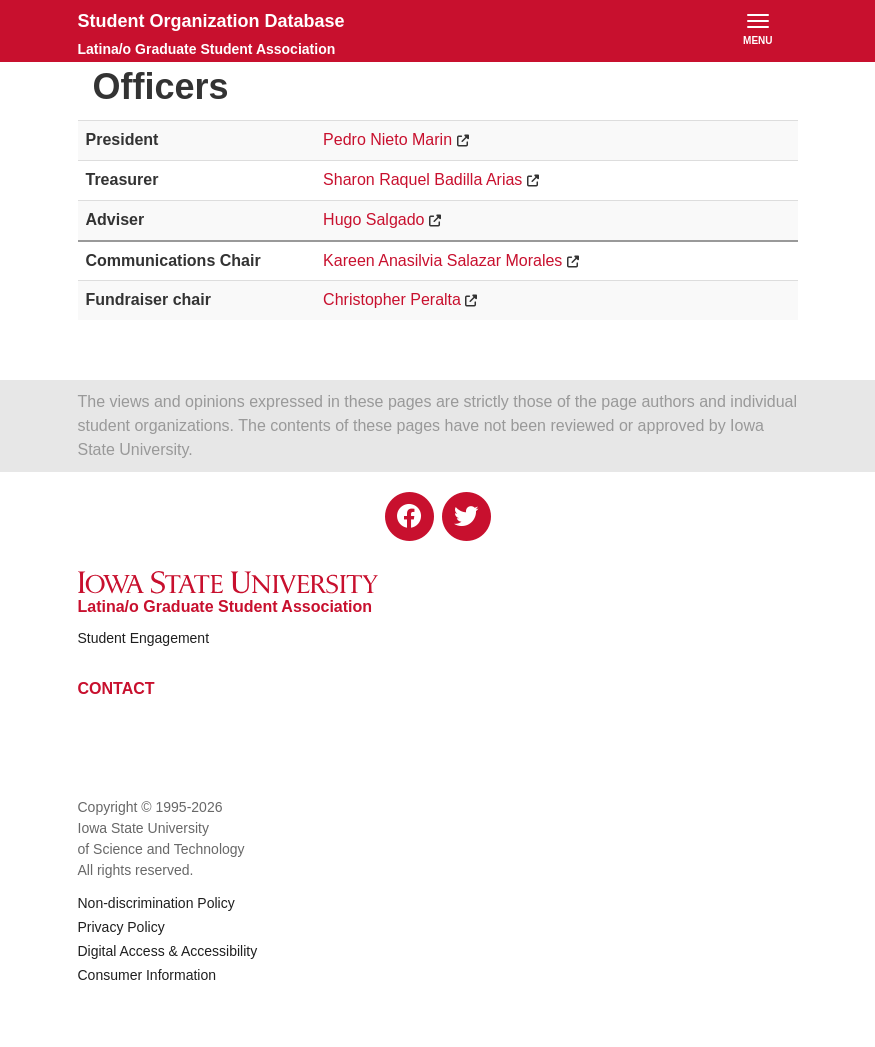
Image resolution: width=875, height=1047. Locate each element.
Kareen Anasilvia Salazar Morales (442, 260)
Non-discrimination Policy (156, 903)
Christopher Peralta (392, 299)
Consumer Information (147, 975)
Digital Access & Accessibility (168, 951)
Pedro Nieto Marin (387, 139)
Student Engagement (144, 638)
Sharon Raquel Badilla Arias (422, 179)
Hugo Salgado (373, 219)
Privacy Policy (121, 927)
